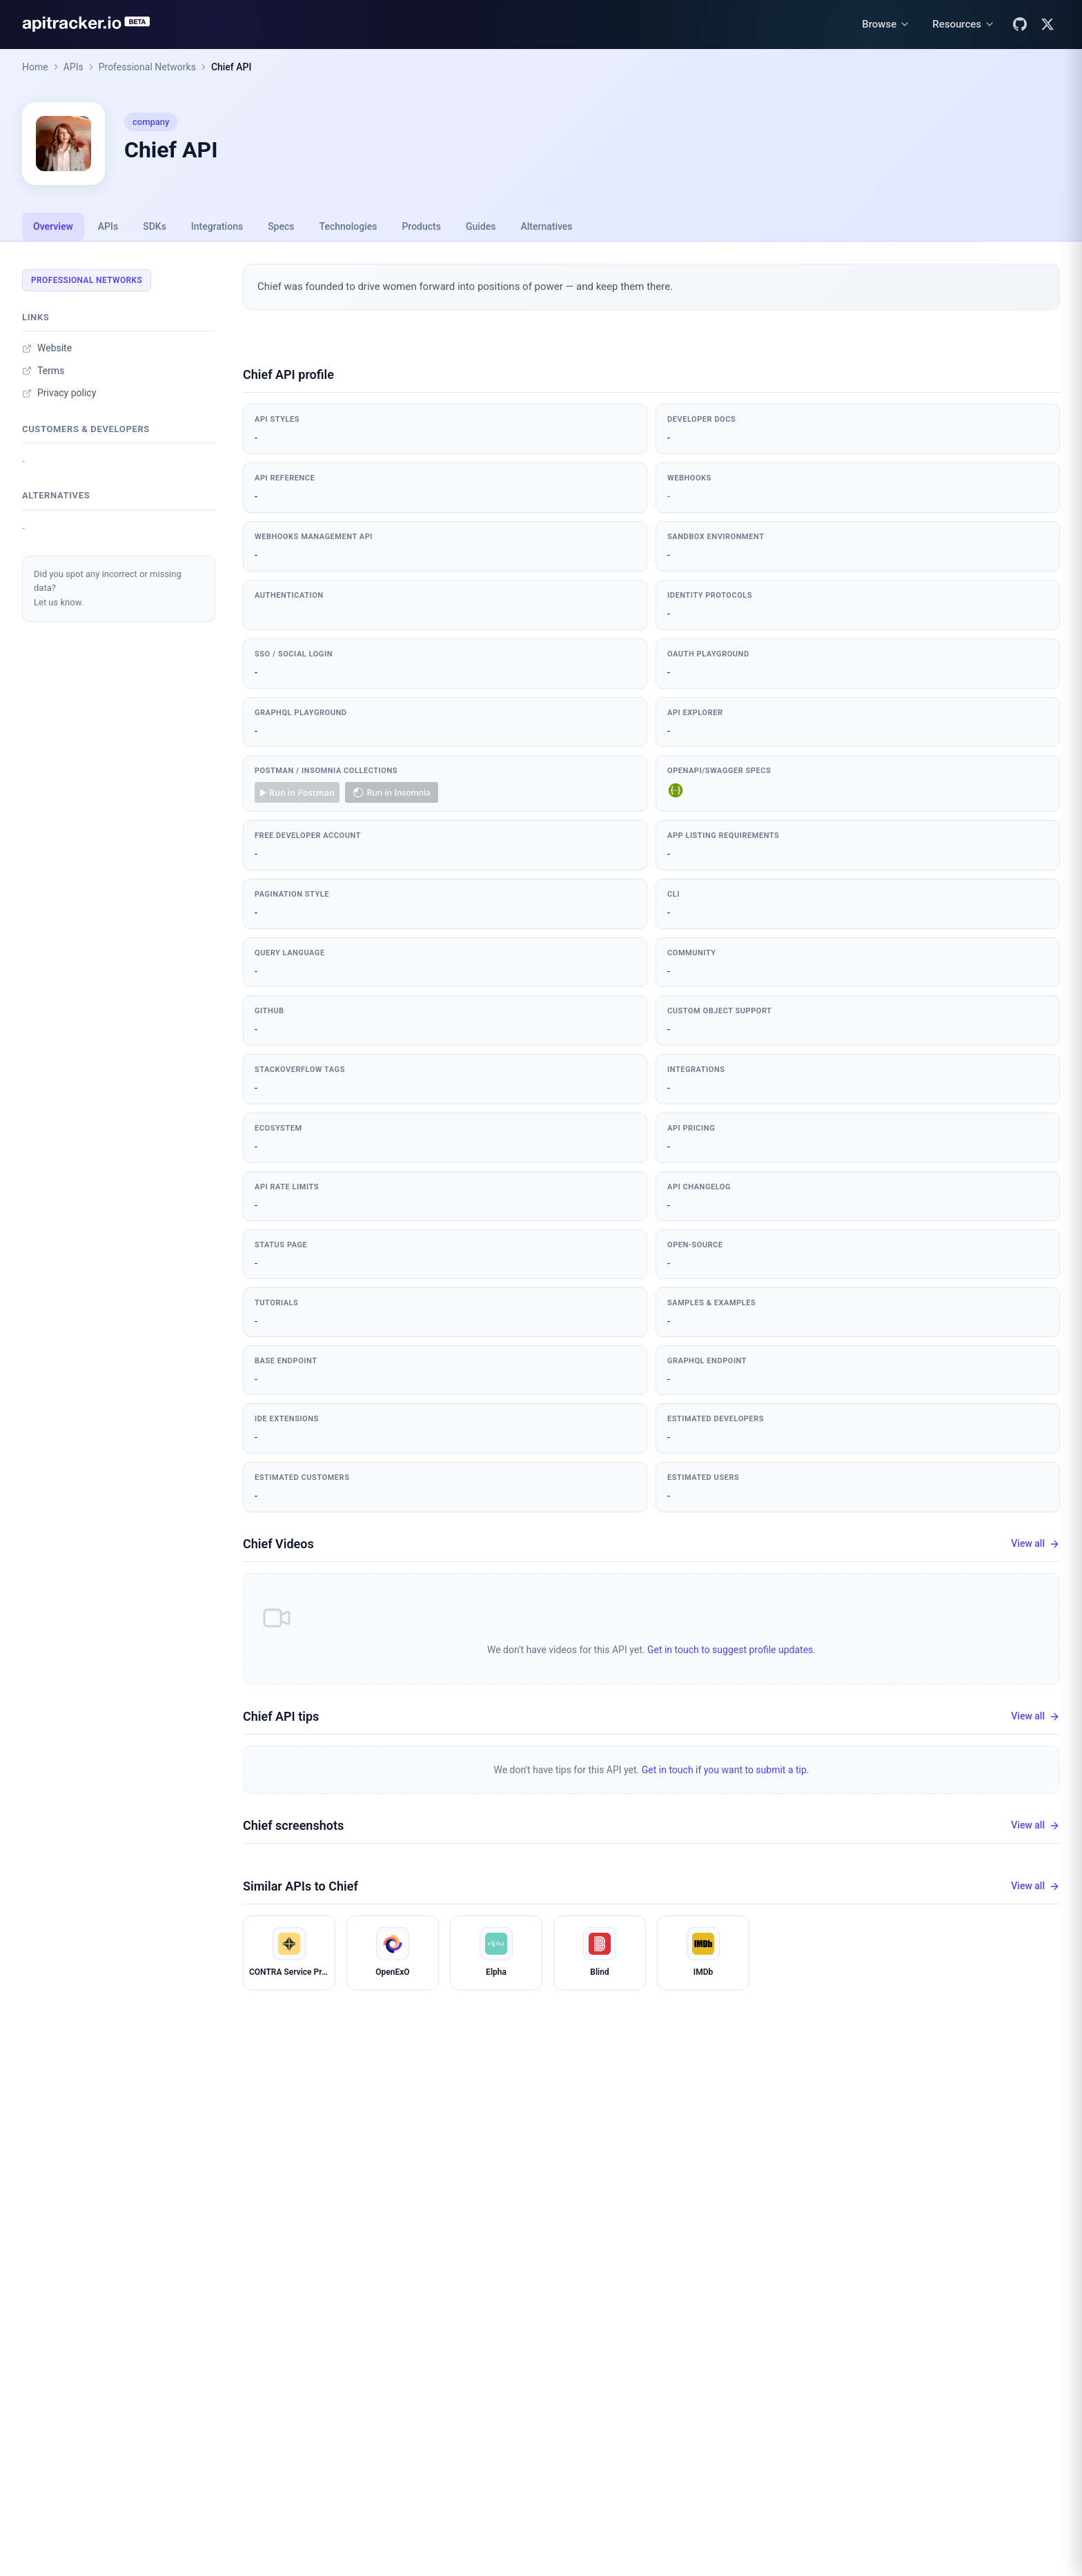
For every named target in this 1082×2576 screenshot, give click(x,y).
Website (47, 347)
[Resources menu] (964, 24)
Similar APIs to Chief (300, 1886)
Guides (480, 226)
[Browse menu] (886, 24)
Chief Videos (278, 1543)
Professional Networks (147, 66)
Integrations (217, 226)
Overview (53, 226)
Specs (281, 226)
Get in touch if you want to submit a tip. (725, 1769)
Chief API (231, 66)
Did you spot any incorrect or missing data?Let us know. (107, 588)
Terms (43, 370)
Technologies (348, 226)
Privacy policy (59, 392)
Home (35, 66)
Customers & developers (86, 429)
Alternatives (546, 226)
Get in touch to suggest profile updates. (731, 1649)
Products (421, 226)
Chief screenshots (293, 1825)
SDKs (154, 226)
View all (1035, 1544)
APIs (73, 66)
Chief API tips (281, 1716)
